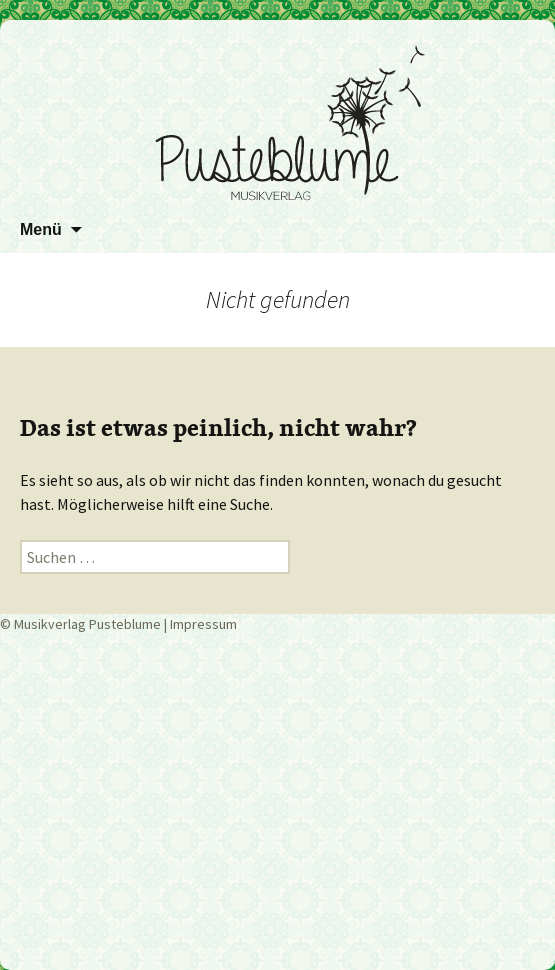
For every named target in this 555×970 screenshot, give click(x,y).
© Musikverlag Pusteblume (80, 624)
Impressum (203, 624)
